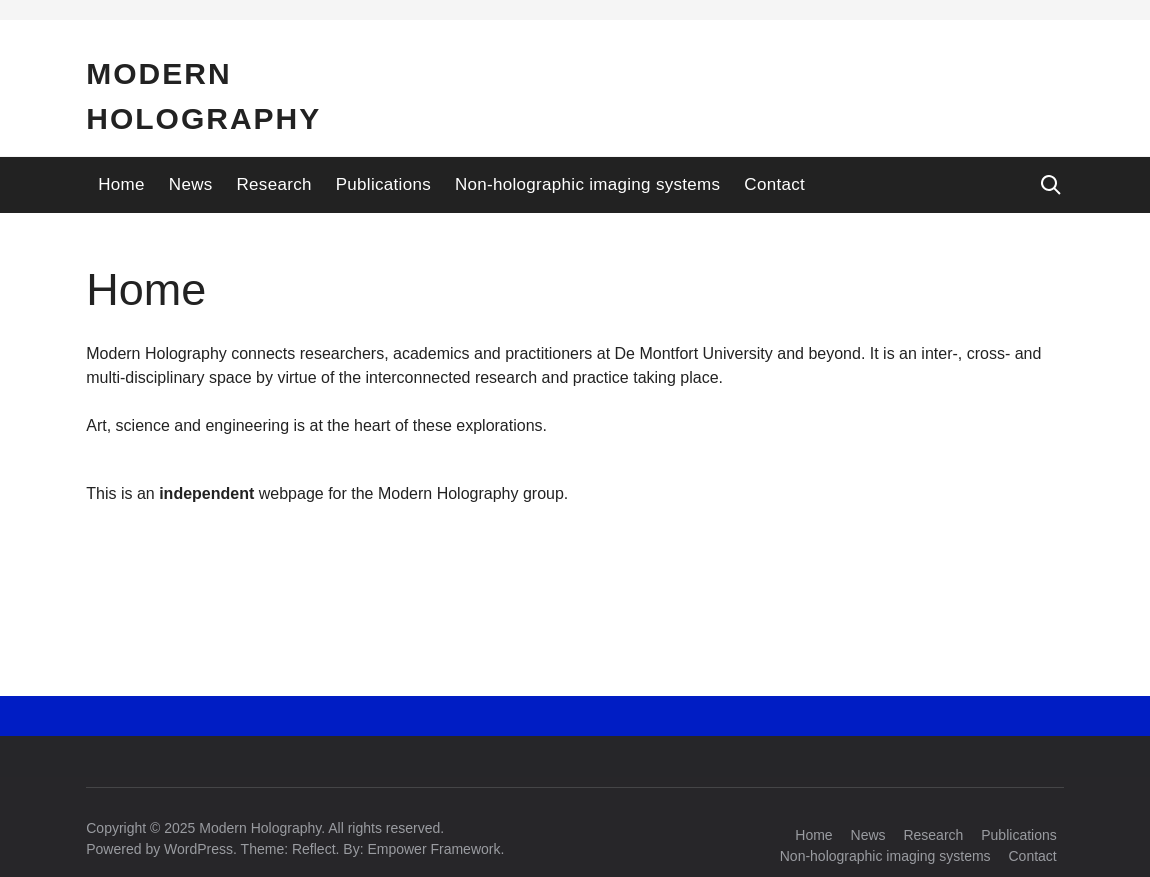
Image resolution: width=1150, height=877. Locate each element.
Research (274, 184)
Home (121, 184)
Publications (383, 184)
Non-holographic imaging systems (587, 184)
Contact (774, 184)
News (191, 184)
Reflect (314, 849)
